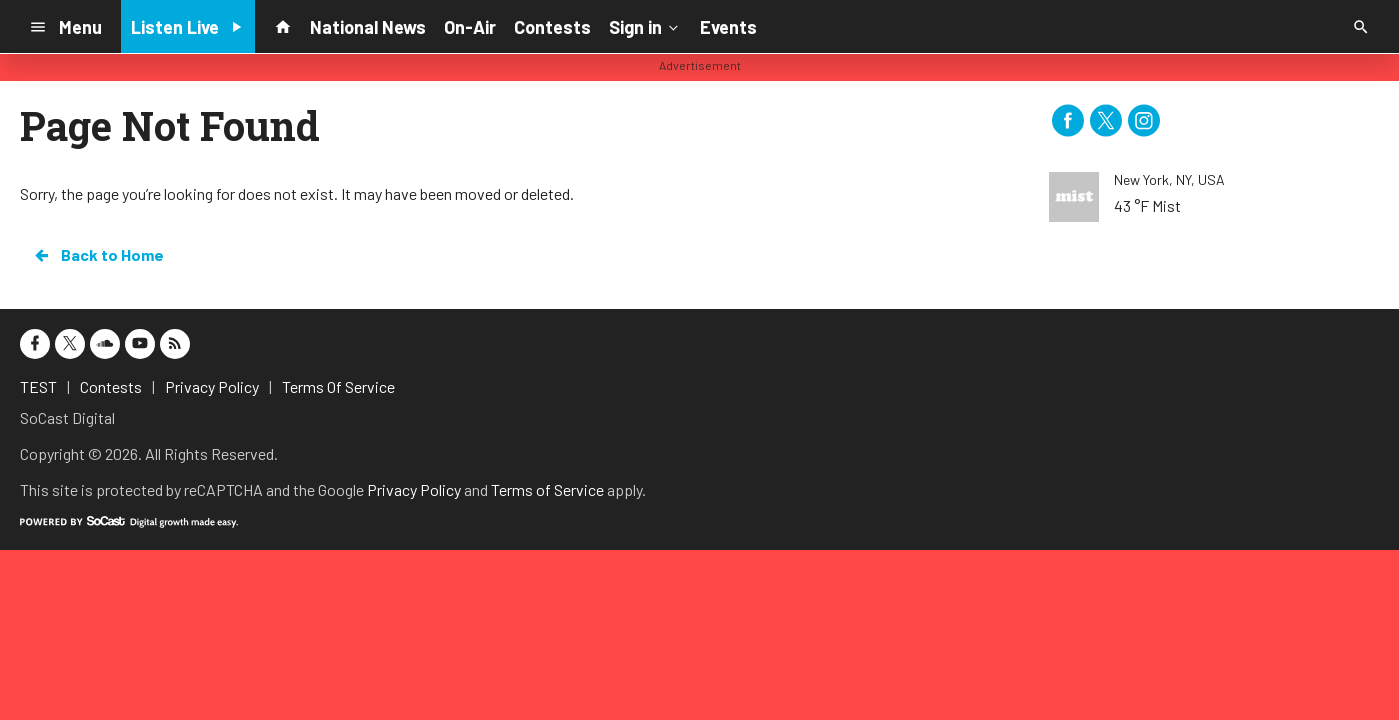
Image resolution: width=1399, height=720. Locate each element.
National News (368, 27)
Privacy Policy (414, 489)
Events (728, 27)
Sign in (645, 26)
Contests (552, 27)
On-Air (470, 27)
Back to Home (98, 255)
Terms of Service (547, 489)
